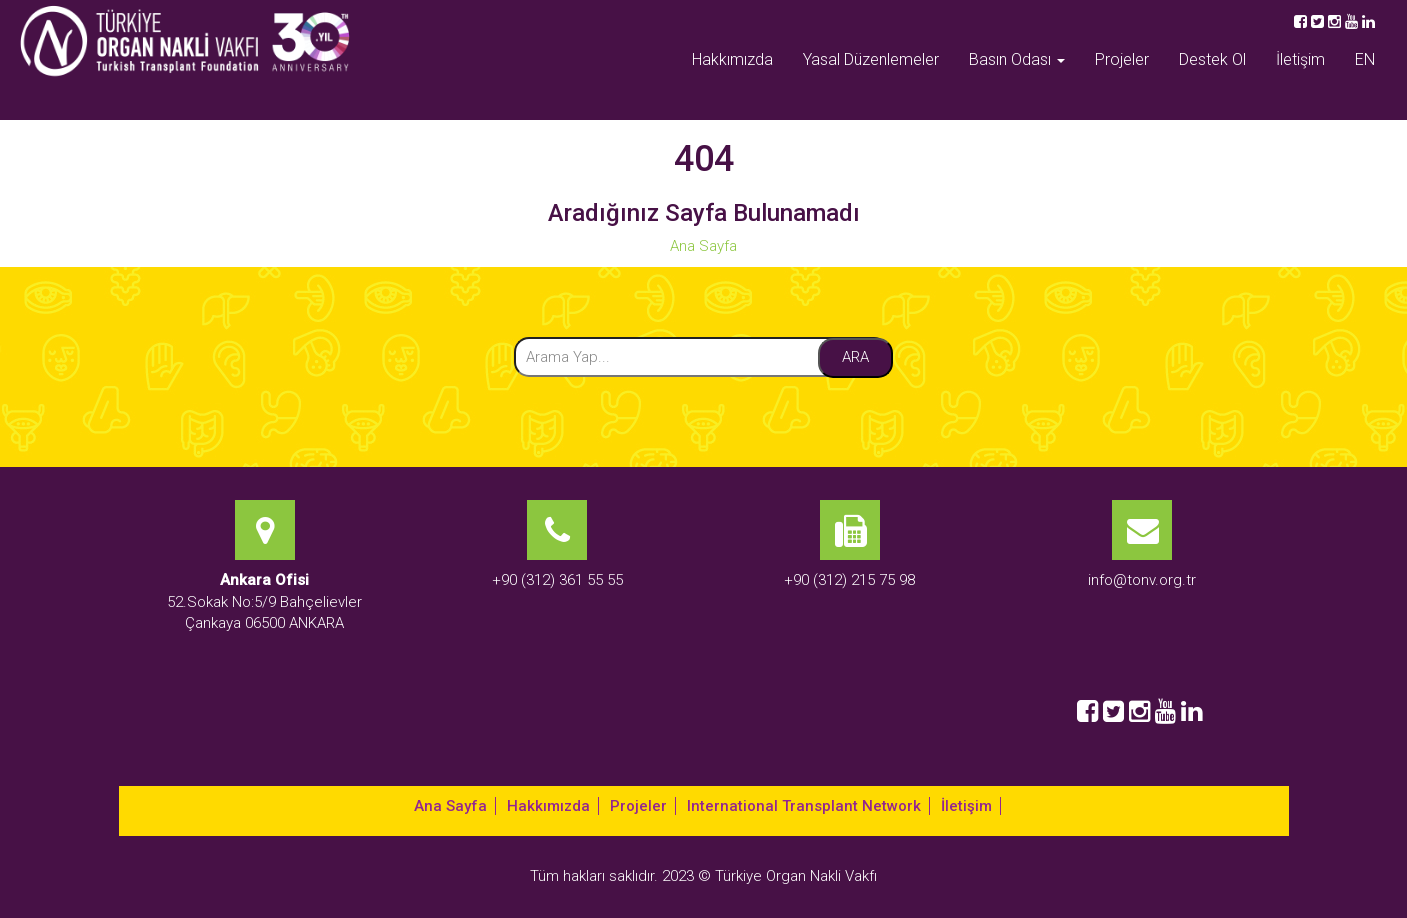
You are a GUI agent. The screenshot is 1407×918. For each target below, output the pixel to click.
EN (1365, 59)
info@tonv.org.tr (1142, 580)
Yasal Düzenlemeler (871, 59)
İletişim (1300, 59)
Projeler (1122, 59)
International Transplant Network (804, 806)
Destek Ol (1212, 59)
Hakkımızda (732, 59)
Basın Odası (1017, 59)
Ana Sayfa (703, 246)
